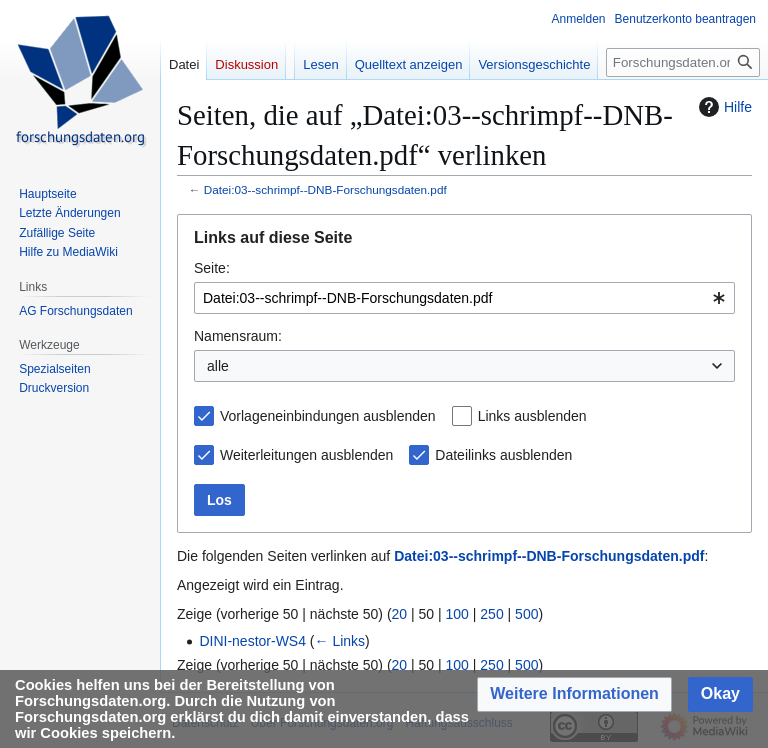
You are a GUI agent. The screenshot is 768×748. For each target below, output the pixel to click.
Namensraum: (238, 336)
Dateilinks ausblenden (503, 455)
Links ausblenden (532, 416)
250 (491, 614)
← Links (340, 641)
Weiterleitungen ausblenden (306, 455)
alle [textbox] (218, 366)
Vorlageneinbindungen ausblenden (328, 416)
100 (457, 614)
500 (526, 614)
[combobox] (464, 298)
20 (400, 614)
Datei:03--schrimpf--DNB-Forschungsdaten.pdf (325, 189)
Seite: (212, 268)
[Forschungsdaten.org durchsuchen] (683, 62)
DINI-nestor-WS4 (252, 641)
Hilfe (723, 107)
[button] (574, 694)
